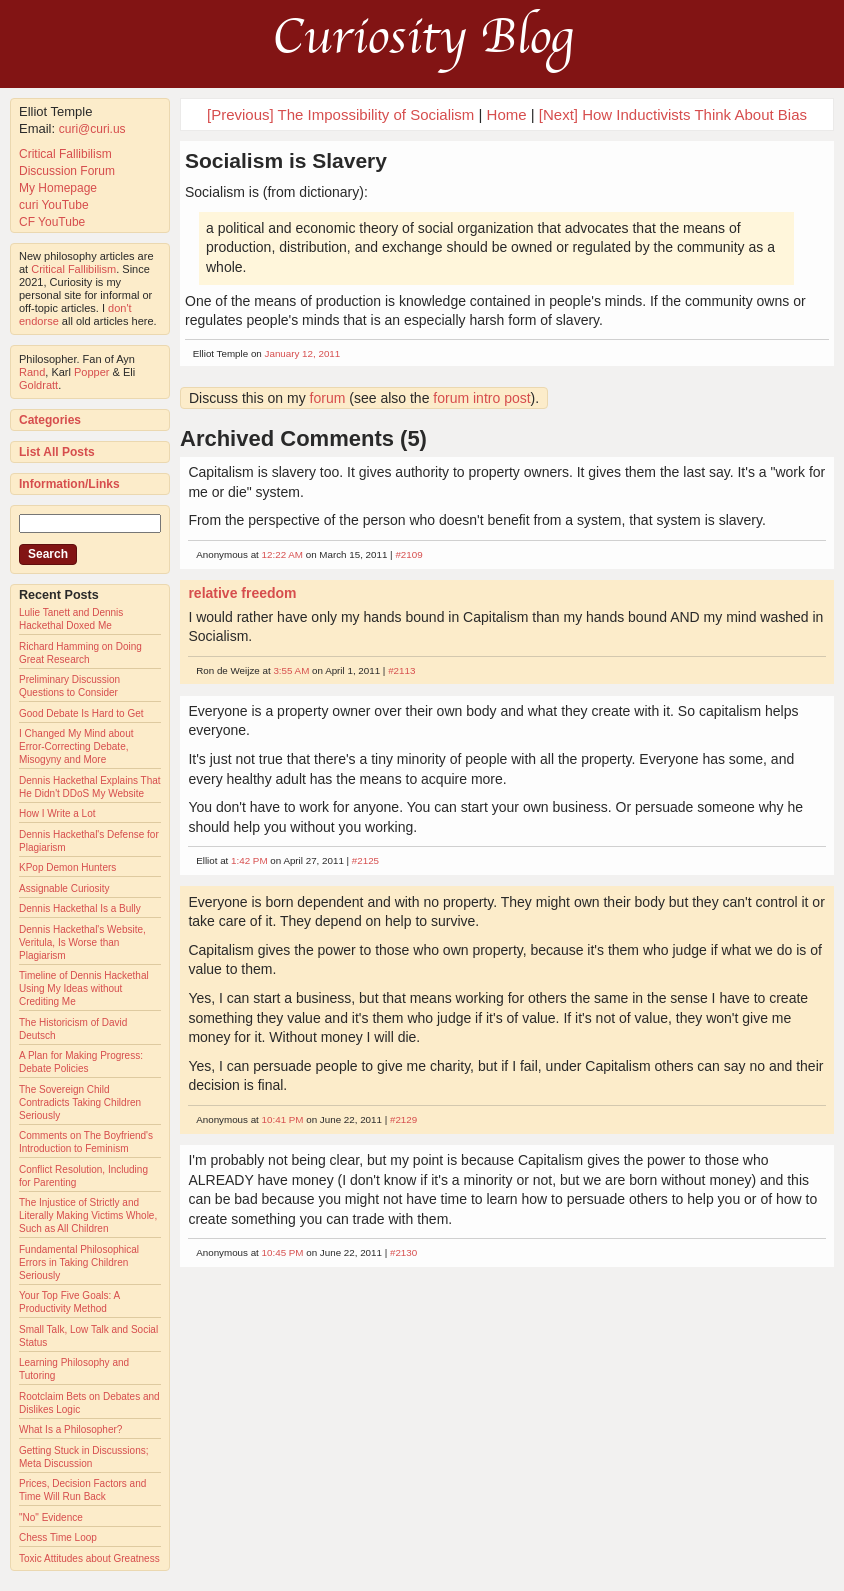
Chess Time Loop (58, 1537)
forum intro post (481, 398)
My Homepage (58, 188)
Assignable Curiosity (64, 888)
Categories (50, 420)
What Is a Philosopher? (70, 1429)
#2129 (403, 1119)
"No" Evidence (51, 1517)
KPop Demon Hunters (67, 867)
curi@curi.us (92, 129)
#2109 (408, 554)
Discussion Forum (67, 171)
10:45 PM (283, 1252)
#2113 (401, 670)
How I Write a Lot (57, 813)
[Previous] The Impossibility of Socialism (340, 114)
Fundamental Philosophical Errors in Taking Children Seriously (79, 1262)
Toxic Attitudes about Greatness (89, 1558)
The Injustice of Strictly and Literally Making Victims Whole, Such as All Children (88, 1215)
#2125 (365, 860)
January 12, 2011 (303, 353)
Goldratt (38, 385)
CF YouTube (52, 222)
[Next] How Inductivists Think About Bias (673, 114)
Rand (32, 372)
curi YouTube (54, 205)
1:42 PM (249, 860)
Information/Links (69, 484)
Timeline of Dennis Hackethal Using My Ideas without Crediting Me (84, 988)
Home (507, 114)
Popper (91, 372)
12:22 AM (282, 554)
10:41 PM (283, 1119)
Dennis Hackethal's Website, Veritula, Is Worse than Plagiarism (82, 942)
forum (328, 398)
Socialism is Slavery (286, 160)
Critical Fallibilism (65, 154)
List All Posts (57, 452)
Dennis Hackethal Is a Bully (80, 908)
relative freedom (242, 593)
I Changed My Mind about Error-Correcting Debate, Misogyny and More (76, 746)
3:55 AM (291, 670)
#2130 (403, 1252)
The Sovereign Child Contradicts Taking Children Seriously (80, 1102)
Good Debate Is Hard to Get (81, 713)
